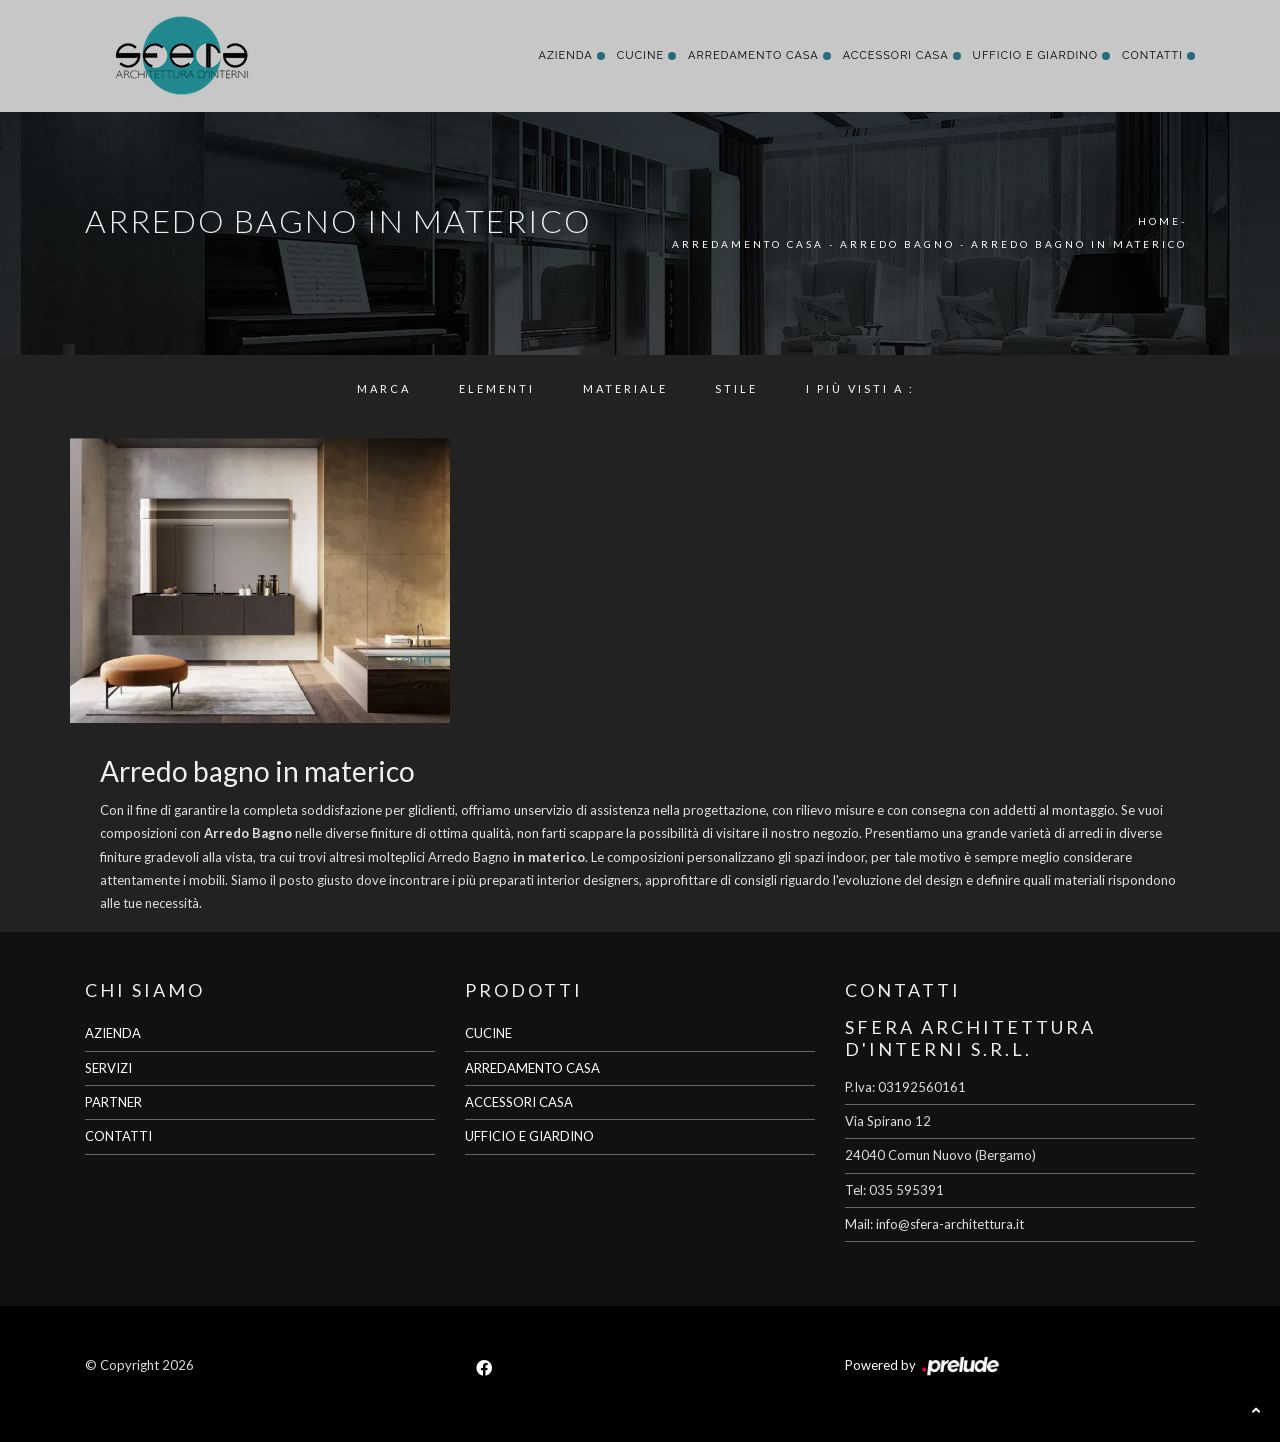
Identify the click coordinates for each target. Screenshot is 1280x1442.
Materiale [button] (625, 388)
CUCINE (488, 1033)
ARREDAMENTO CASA (532, 1068)
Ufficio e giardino (1035, 55)
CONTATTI (118, 1136)
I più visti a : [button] (860, 388)
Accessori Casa (896, 55)
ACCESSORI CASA (519, 1102)
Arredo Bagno (897, 244)
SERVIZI (108, 1068)
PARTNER (113, 1102)
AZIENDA (113, 1033)
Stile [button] (736, 388)
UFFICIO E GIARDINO (529, 1136)
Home (1159, 221)
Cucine (640, 55)
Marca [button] (384, 388)
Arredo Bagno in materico (1079, 244)
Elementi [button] (497, 388)
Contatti (1152, 55)
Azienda (565, 55)
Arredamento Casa (753, 55)
